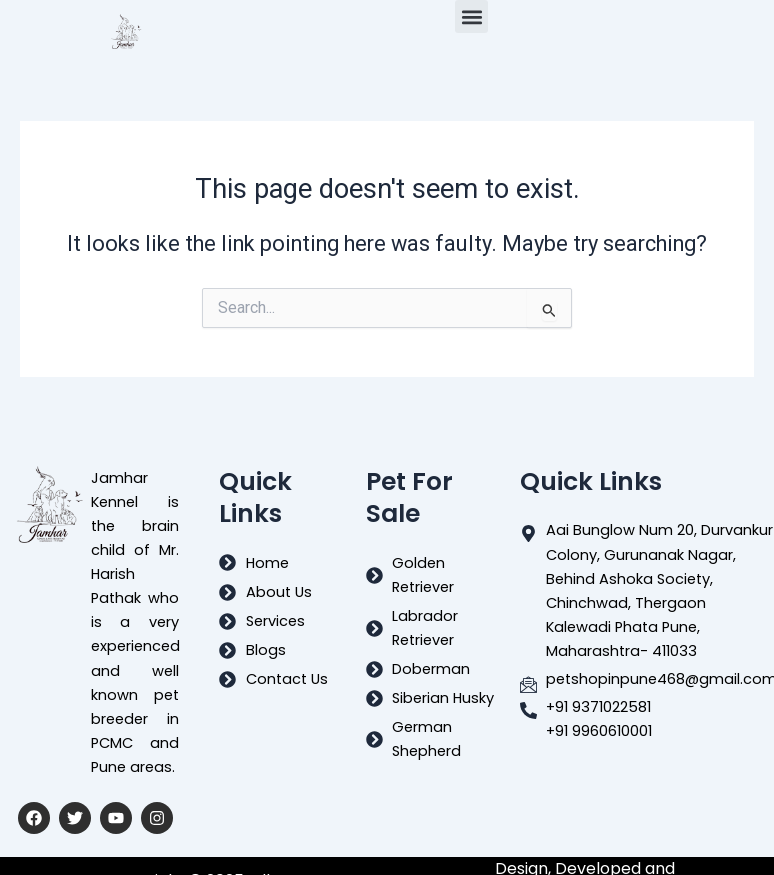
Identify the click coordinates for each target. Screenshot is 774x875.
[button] (471, 16)
